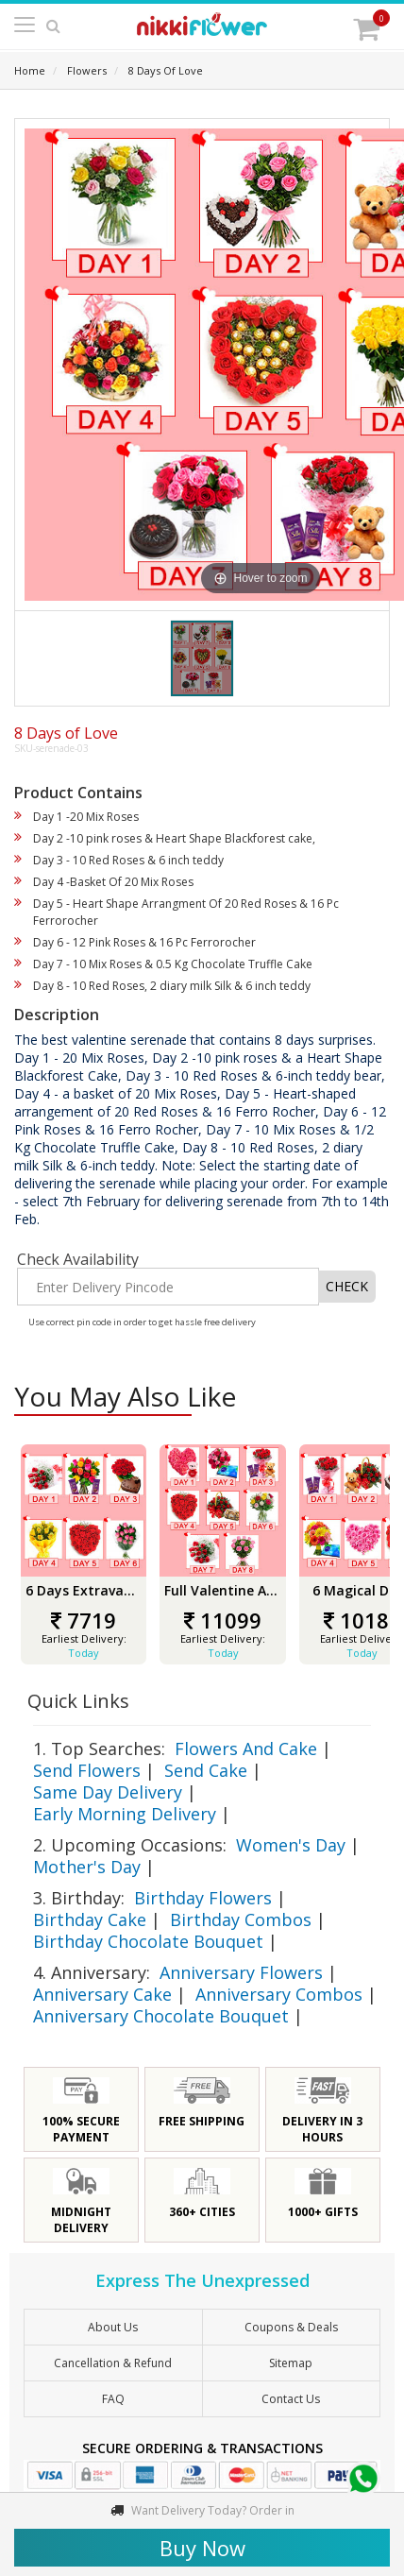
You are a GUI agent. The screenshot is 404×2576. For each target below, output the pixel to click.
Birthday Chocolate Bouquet (148, 1941)
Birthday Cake (89, 1919)
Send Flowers (87, 1770)
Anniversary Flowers (241, 1972)
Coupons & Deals (291, 2327)
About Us (113, 2327)
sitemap (290, 2363)
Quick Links (78, 1701)
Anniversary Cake (102, 1994)
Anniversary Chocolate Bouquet (161, 2016)
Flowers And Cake (246, 1748)
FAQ (113, 2399)
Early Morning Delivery (124, 1813)
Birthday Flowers (203, 1897)
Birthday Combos (240, 1919)
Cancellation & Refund (113, 2363)
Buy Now (202, 2547)
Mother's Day (87, 1866)
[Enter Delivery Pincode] (168, 1286)
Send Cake (205, 1770)
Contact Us (290, 2399)
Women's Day (290, 1845)
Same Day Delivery (107, 1792)
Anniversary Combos (278, 1994)
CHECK (347, 1286)
